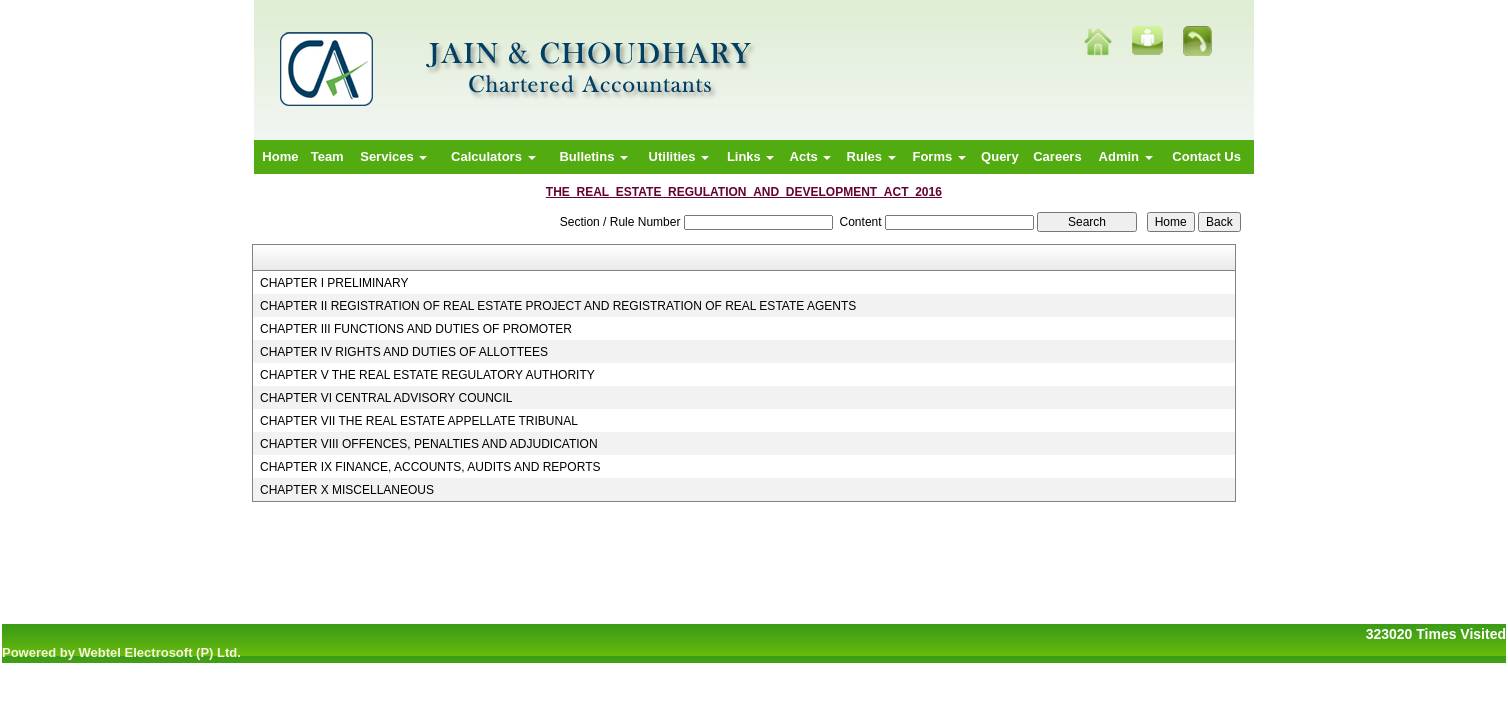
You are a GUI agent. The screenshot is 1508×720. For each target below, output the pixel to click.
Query (1000, 156)
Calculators (493, 156)
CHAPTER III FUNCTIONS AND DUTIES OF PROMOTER (416, 329)
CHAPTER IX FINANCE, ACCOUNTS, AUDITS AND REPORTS (430, 467)
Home (280, 156)
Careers (1057, 156)
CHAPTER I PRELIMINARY (334, 283)
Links (751, 156)
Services (393, 156)
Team (327, 156)
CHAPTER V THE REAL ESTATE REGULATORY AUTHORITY (427, 375)
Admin (1126, 156)
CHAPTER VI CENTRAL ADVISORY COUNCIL (386, 398)
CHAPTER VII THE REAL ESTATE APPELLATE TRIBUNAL (419, 421)
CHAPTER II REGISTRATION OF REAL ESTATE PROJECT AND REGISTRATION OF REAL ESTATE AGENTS (558, 306)
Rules (871, 156)
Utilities (679, 156)
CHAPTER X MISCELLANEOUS (347, 490)
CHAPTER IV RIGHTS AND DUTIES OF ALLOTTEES (404, 352)
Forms (938, 156)
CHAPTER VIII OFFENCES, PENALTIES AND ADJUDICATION (429, 444)
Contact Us (1206, 156)
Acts (811, 156)
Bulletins (593, 156)
